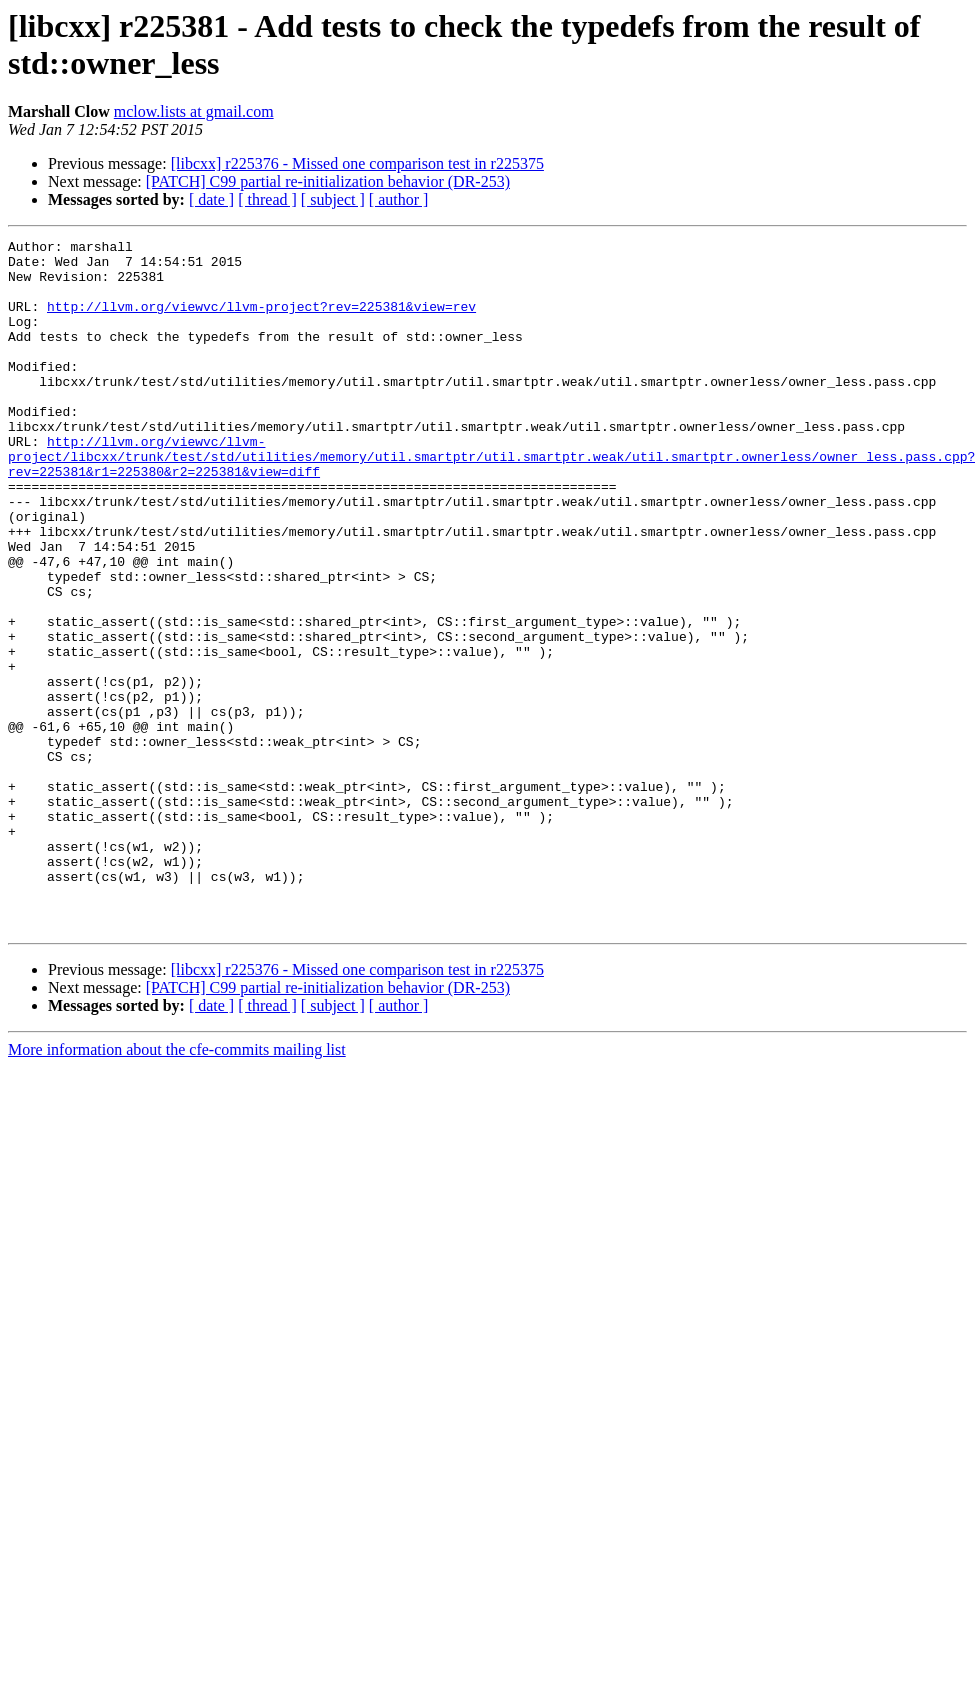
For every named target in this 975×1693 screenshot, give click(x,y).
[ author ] (399, 199)
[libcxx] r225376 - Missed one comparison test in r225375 (357, 163)
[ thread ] (267, 199)
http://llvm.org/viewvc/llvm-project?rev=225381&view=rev (261, 321)
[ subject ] (333, 199)
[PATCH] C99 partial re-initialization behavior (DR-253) (328, 181)
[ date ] (211, 199)
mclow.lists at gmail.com (194, 111)
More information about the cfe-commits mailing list (177, 1187)
